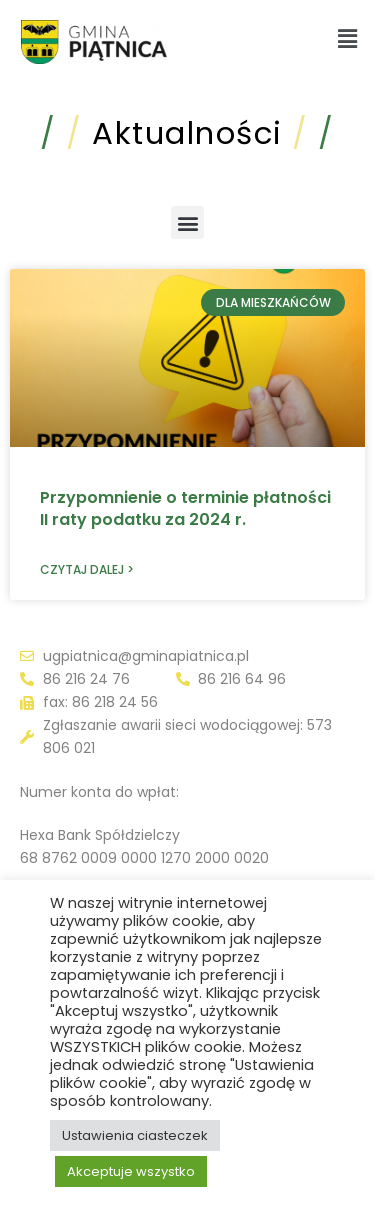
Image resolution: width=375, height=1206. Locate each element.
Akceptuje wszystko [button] (131, 1171)
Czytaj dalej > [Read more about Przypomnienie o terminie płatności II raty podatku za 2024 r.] (87, 569)
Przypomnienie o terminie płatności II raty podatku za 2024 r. (185, 508)
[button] (348, 39)
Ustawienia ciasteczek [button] (135, 1135)
